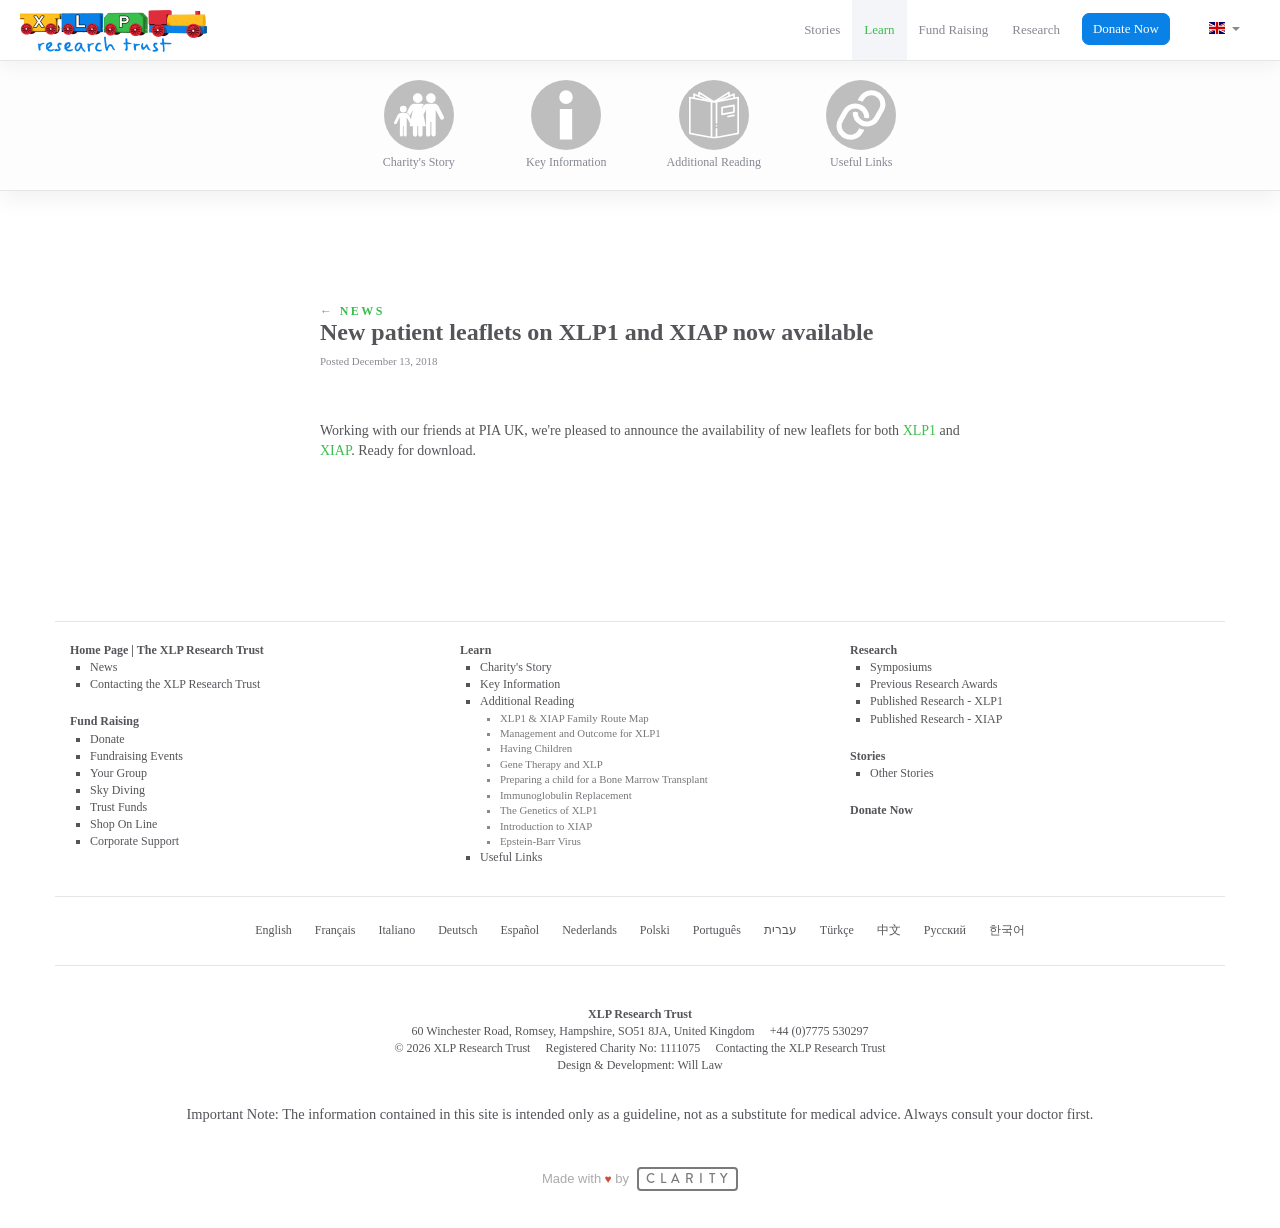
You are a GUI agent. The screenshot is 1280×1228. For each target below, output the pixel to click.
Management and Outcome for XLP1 (580, 733)
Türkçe (837, 930)
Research (1036, 29)
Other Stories (902, 773)
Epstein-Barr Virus (540, 841)
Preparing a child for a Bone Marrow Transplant (604, 779)
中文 (889, 930)
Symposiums (901, 667)
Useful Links (861, 124)
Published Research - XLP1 (936, 701)
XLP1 (919, 430)
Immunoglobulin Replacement (566, 795)
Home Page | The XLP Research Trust (167, 650)
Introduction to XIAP (546, 826)
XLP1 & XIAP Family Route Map (574, 718)
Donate (107, 739)
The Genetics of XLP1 (548, 810)
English (273, 930)
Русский (945, 930)
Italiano (397, 930)
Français (335, 930)
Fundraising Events (136, 756)
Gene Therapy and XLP (551, 764)
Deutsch (457, 930)
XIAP (335, 450)
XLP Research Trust (113, 31)
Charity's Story (419, 124)
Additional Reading (714, 124)
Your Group (118, 773)
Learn (879, 29)
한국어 (1007, 930)
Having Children (536, 748)
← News (352, 311)
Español (519, 930)
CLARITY (689, 1179)
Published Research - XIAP (936, 719)
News (103, 667)
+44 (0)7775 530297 (819, 1031)
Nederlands (589, 930)
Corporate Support (134, 841)
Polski (655, 930)
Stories (822, 29)
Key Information (566, 124)
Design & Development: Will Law (639, 1065)
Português (717, 930)
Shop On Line (123, 824)
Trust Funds (118, 807)
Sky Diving (117, 790)
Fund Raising (954, 29)
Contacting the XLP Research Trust (175, 684)
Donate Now (1126, 28)
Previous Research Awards (934, 684)
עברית (780, 930)
